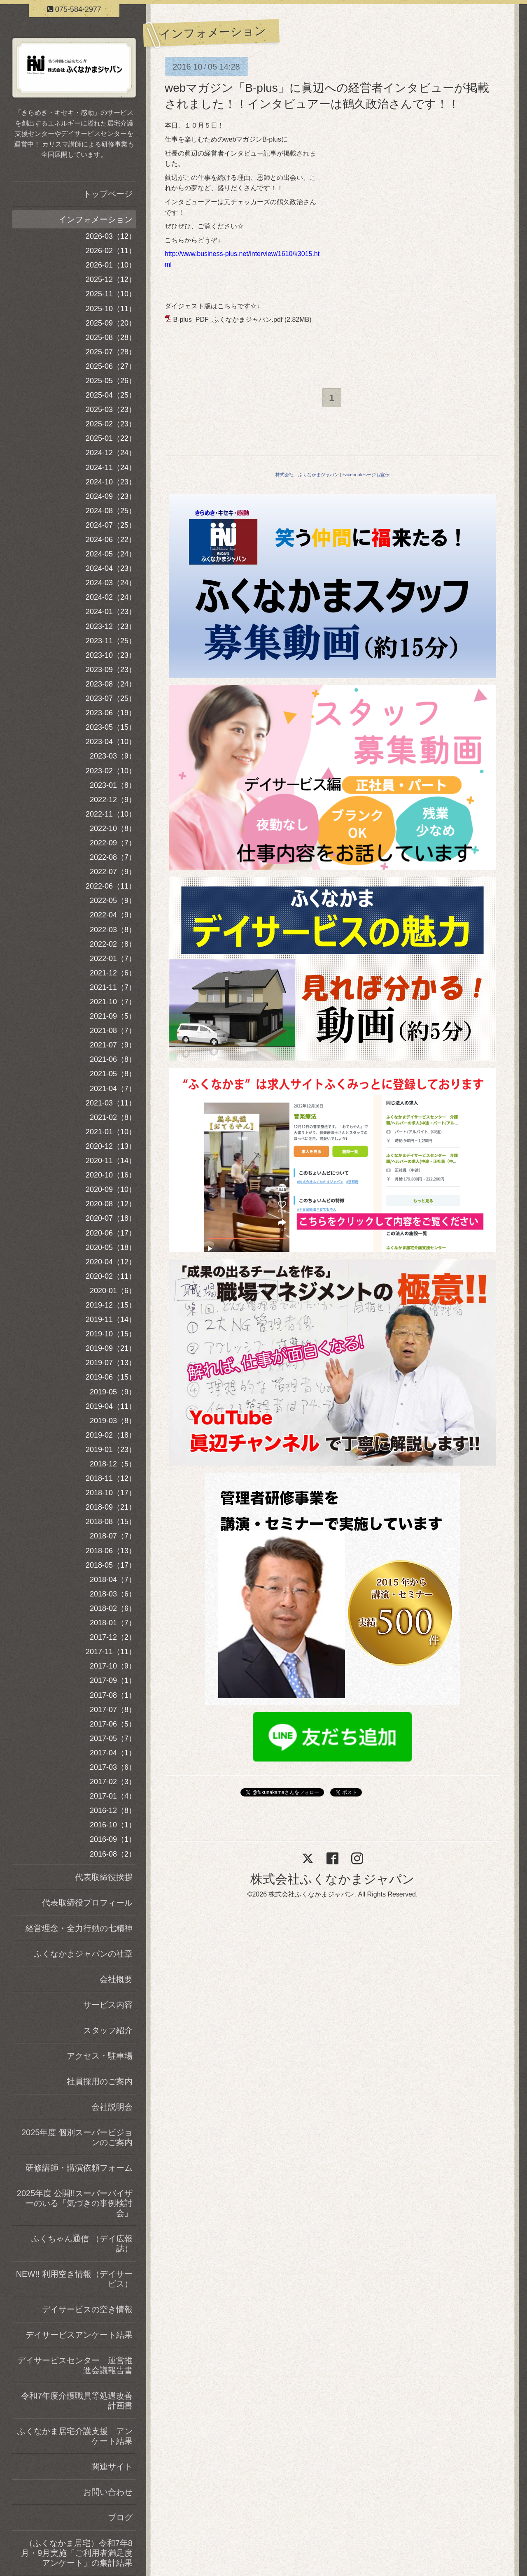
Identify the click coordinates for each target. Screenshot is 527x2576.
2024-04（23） (111, 568)
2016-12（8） (113, 1810)
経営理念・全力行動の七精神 (79, 1928)
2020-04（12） (111, 1262)
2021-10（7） (113, 1002)
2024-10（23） (111, 482)
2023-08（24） (111, 684)
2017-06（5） (113, 1724)
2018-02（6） (113, 1608)
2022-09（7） (113, 843)
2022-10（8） (113, 828)
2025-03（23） (111, 409)
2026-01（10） (111, 265)
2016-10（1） (113, 1825)
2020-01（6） (113, 1291)
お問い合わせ (108, 2492)
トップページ (108, 193)
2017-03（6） (113, 1767)
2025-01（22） (111, 438)
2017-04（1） (113, 1753)
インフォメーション (95, 219)
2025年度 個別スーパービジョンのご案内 (77, 2137)
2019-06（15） (111, 1377)
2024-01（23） (111, 611)
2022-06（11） (111, 886)
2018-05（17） (111, 1565)
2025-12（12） (111, 279)
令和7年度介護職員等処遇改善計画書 (77, 2400)
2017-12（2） (113, 1637)
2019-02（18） (111, 1435)
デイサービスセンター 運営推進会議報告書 (75, 2365)
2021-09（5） (113, 1016)
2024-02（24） (111, 597)
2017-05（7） (113, 1738)
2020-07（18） (111, 1218)
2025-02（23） (111, 424)
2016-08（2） (113, 1854)
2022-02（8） (113, 944)
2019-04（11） (111, 1406)
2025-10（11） (111, 309)
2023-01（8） (113, 785)
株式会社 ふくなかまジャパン (307, 475)
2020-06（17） (111, 1233)
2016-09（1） (113, 1839)
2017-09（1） (113, 1680)
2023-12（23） (111, 626)
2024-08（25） (111, 511)
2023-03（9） (113, 756)
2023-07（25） (111, 698)
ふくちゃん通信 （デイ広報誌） (82, 2243)
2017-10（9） (113, 1666)
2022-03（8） (113, 930)
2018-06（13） (111, 1551)
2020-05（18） (111, 1247)
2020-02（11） (111, 1276)
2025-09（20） (111, 323)
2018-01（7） (113, 1623)
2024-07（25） (111, 525)
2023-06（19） (111, 713)
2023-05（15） (111, 727)
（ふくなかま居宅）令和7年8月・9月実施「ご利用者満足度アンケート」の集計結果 (77, 2553)
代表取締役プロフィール (87, 1902)
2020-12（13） (111, 1146)
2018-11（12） (111, 1478)
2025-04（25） (111, 395)
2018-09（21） (111, 1507)
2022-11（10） (111, 814)
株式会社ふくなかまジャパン (332, 1879)
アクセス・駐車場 (100, 2055)
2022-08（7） (113, 857)
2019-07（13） (111, 1363)
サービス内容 (108, 2004)
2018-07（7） (113, 1536)
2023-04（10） (111, 742)
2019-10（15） (111, 1334)
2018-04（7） (113, 1579)
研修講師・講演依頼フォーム (79, 2167)
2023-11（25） (111, 641)
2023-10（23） (111, 655)
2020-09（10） (111, 1189)
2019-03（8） (113, 1421)
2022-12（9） (113, 800)
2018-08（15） (111, 1521)
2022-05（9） (113, 900)
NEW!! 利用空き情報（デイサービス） (74, 2278)
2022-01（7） (113, 958)
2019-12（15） (111, 1305)
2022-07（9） (113, 872)
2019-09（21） (111, 1348)
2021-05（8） (113, 1074)
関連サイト (112, 2466)
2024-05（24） (111, 554)
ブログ (120, 2517)
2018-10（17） (111, 1493)
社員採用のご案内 (100, 2081)
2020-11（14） (111, 1161)
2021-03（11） (111, 1103)
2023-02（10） (111, 771)
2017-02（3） (113, 1782)
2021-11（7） (113, 987)
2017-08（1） (113, 1695)
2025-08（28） (111, 337)
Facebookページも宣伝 (366, 475)
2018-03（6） (113, 1594)
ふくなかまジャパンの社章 (83, 1953)
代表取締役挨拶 (104, 1877)
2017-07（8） (113, 1710)
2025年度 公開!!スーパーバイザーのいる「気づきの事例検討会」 (75, 2203)
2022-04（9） (113, 915)
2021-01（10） (111, 1132)
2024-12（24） (111, 453)
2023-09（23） (111, 670)
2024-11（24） (111, 467)
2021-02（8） (113, 1117)
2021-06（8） (113, 1059)
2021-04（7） (113, 1088)
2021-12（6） (113, 973)
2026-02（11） (111, 251)
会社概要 (116, 1979)
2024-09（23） (111, 496)
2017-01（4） (113, 1796)
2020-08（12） (111, 1204)
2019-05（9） (113, 1392)
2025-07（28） (111, 352)
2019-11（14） (111, 1319)
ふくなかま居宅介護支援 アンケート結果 (75, 2436)
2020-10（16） (111, 1175)
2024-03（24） (111, 583)
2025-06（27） (111, 366)
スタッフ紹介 (108, 2030)
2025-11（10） (111, 294)
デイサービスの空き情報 (87, 2309)
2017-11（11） (111, 1652)
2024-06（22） (111, 539)
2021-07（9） (113, 1045)
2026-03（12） (111, 236)
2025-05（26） (111, 381)
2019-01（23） (111, 1449)
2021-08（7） (113, 1030)
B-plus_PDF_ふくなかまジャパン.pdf (227, 319)
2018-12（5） (113, 1464)
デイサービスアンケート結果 (79, 2334)
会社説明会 (112, 2106)
